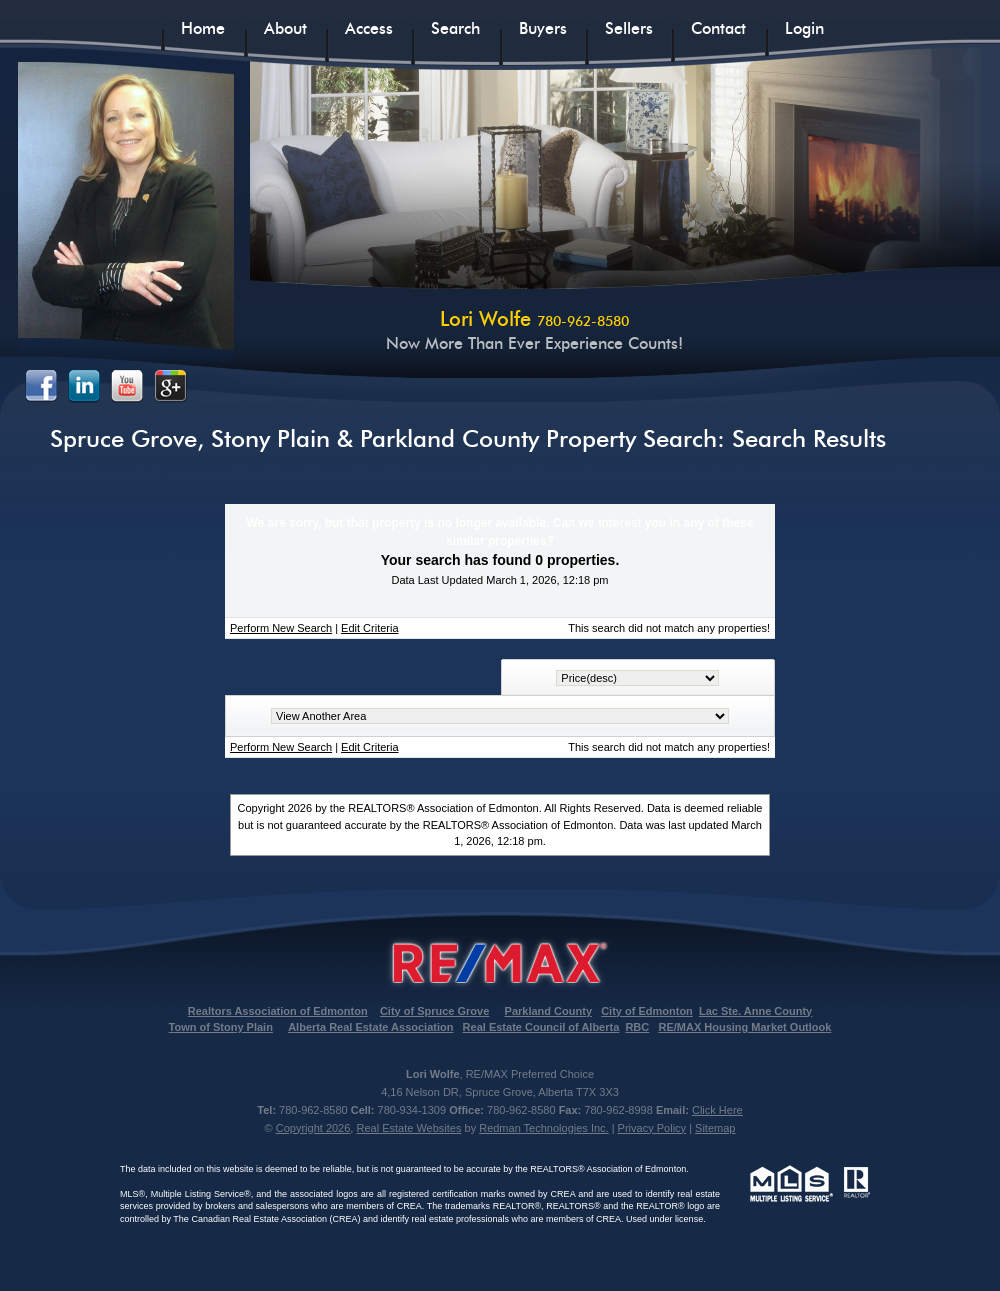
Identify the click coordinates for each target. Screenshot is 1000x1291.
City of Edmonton (647, 1011)
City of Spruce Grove (434, 1011)
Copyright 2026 (313, 1128)
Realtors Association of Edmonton (278, 1011)
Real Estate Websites (408, 1128)
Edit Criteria (369, 628)
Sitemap (715, 1128)
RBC (637, 1027)
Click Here (717, 1110)
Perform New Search (281, 628)
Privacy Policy (652, 1128)
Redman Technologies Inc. (543, 1128)
